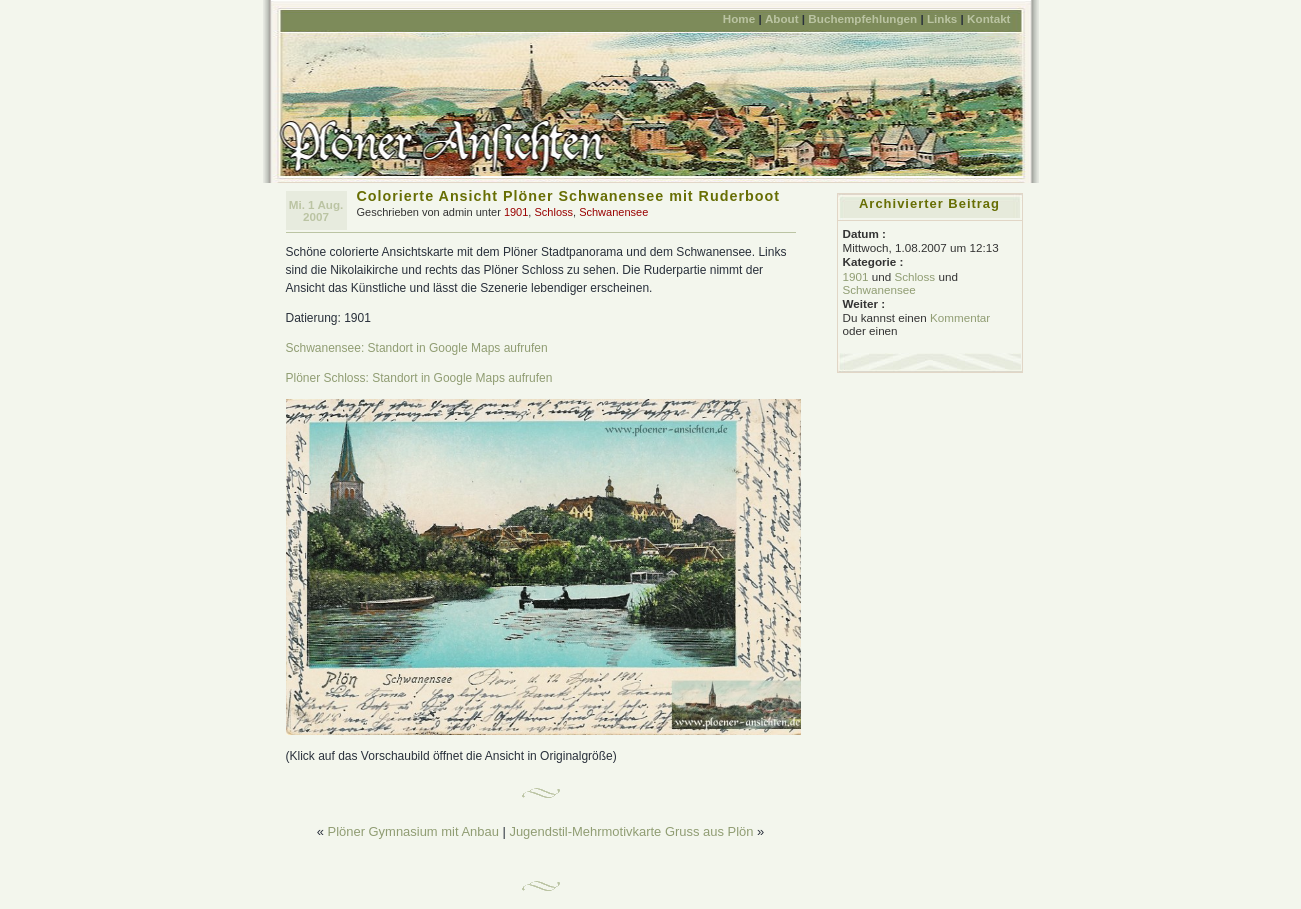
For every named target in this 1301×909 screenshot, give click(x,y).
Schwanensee (613, 212)
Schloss (553, 212)
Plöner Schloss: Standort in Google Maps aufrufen (419, 378)
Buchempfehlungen (862, 18)
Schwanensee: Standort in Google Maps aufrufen (417, 348)
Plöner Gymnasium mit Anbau (413, 831)
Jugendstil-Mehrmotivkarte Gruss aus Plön (631, 831)
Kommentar (960, 317)
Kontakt (988, 18)
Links (942, 18)
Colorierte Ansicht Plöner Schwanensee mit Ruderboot (568, 196)
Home (739, 18)
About (782, 18)
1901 (516, 212)
